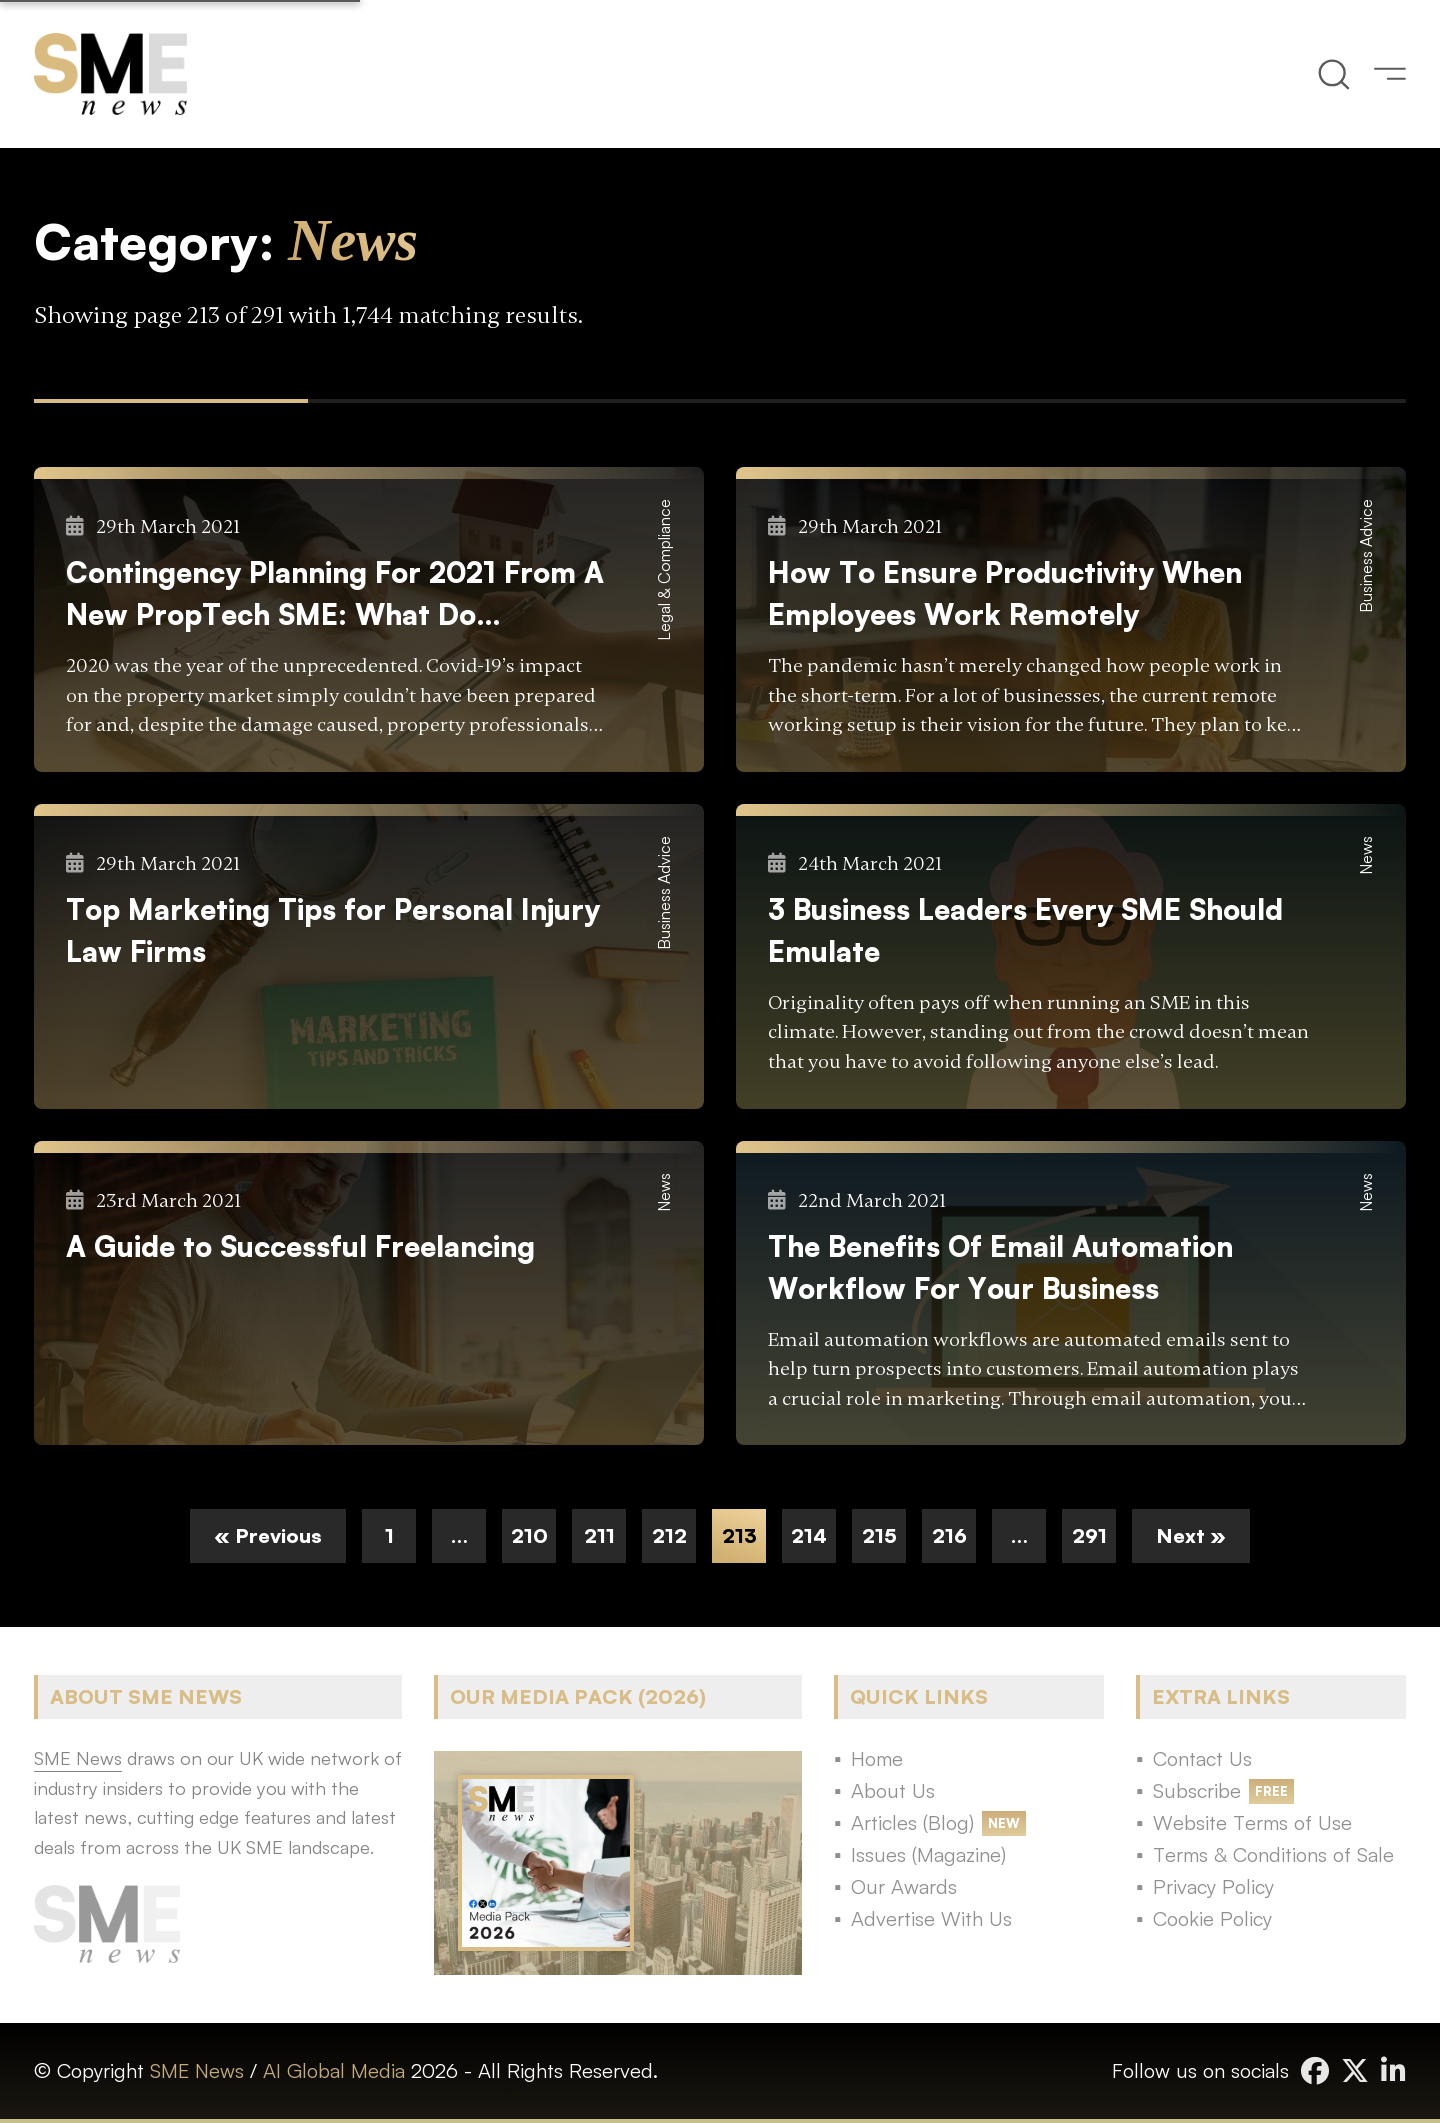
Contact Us (1202, 1758)
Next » (1191, 1535)
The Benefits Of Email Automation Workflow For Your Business (1000, 1267)
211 (599, 1535)
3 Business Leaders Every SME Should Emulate (1025, 930)
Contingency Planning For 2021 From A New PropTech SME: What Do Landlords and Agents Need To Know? (335, 594)
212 (669, 1535)
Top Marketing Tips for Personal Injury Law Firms (333, 930)
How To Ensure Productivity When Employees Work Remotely (1005, 593)
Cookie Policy (1212, 1918)
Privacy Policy (1213, 1886)
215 (879, 1535)
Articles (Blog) (912, 1822)
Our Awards (904, 1886)
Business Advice (1366, 556)
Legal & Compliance (664, 570)
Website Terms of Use (1252, 1822)
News (1366, 855)
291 (1089, 1535)
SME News (197, 2070)
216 (949, 1535)
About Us (893, 1790)
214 (809, 1535)
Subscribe (1197, 1790)
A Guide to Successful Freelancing (300, 1246)
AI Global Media (334, 2070)
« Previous (268, 1535)
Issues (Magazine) (928, 1854)
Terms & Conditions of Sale (1273, 1854)
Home (877, 1758)
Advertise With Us (931, 1918)
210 (529, 1535)
